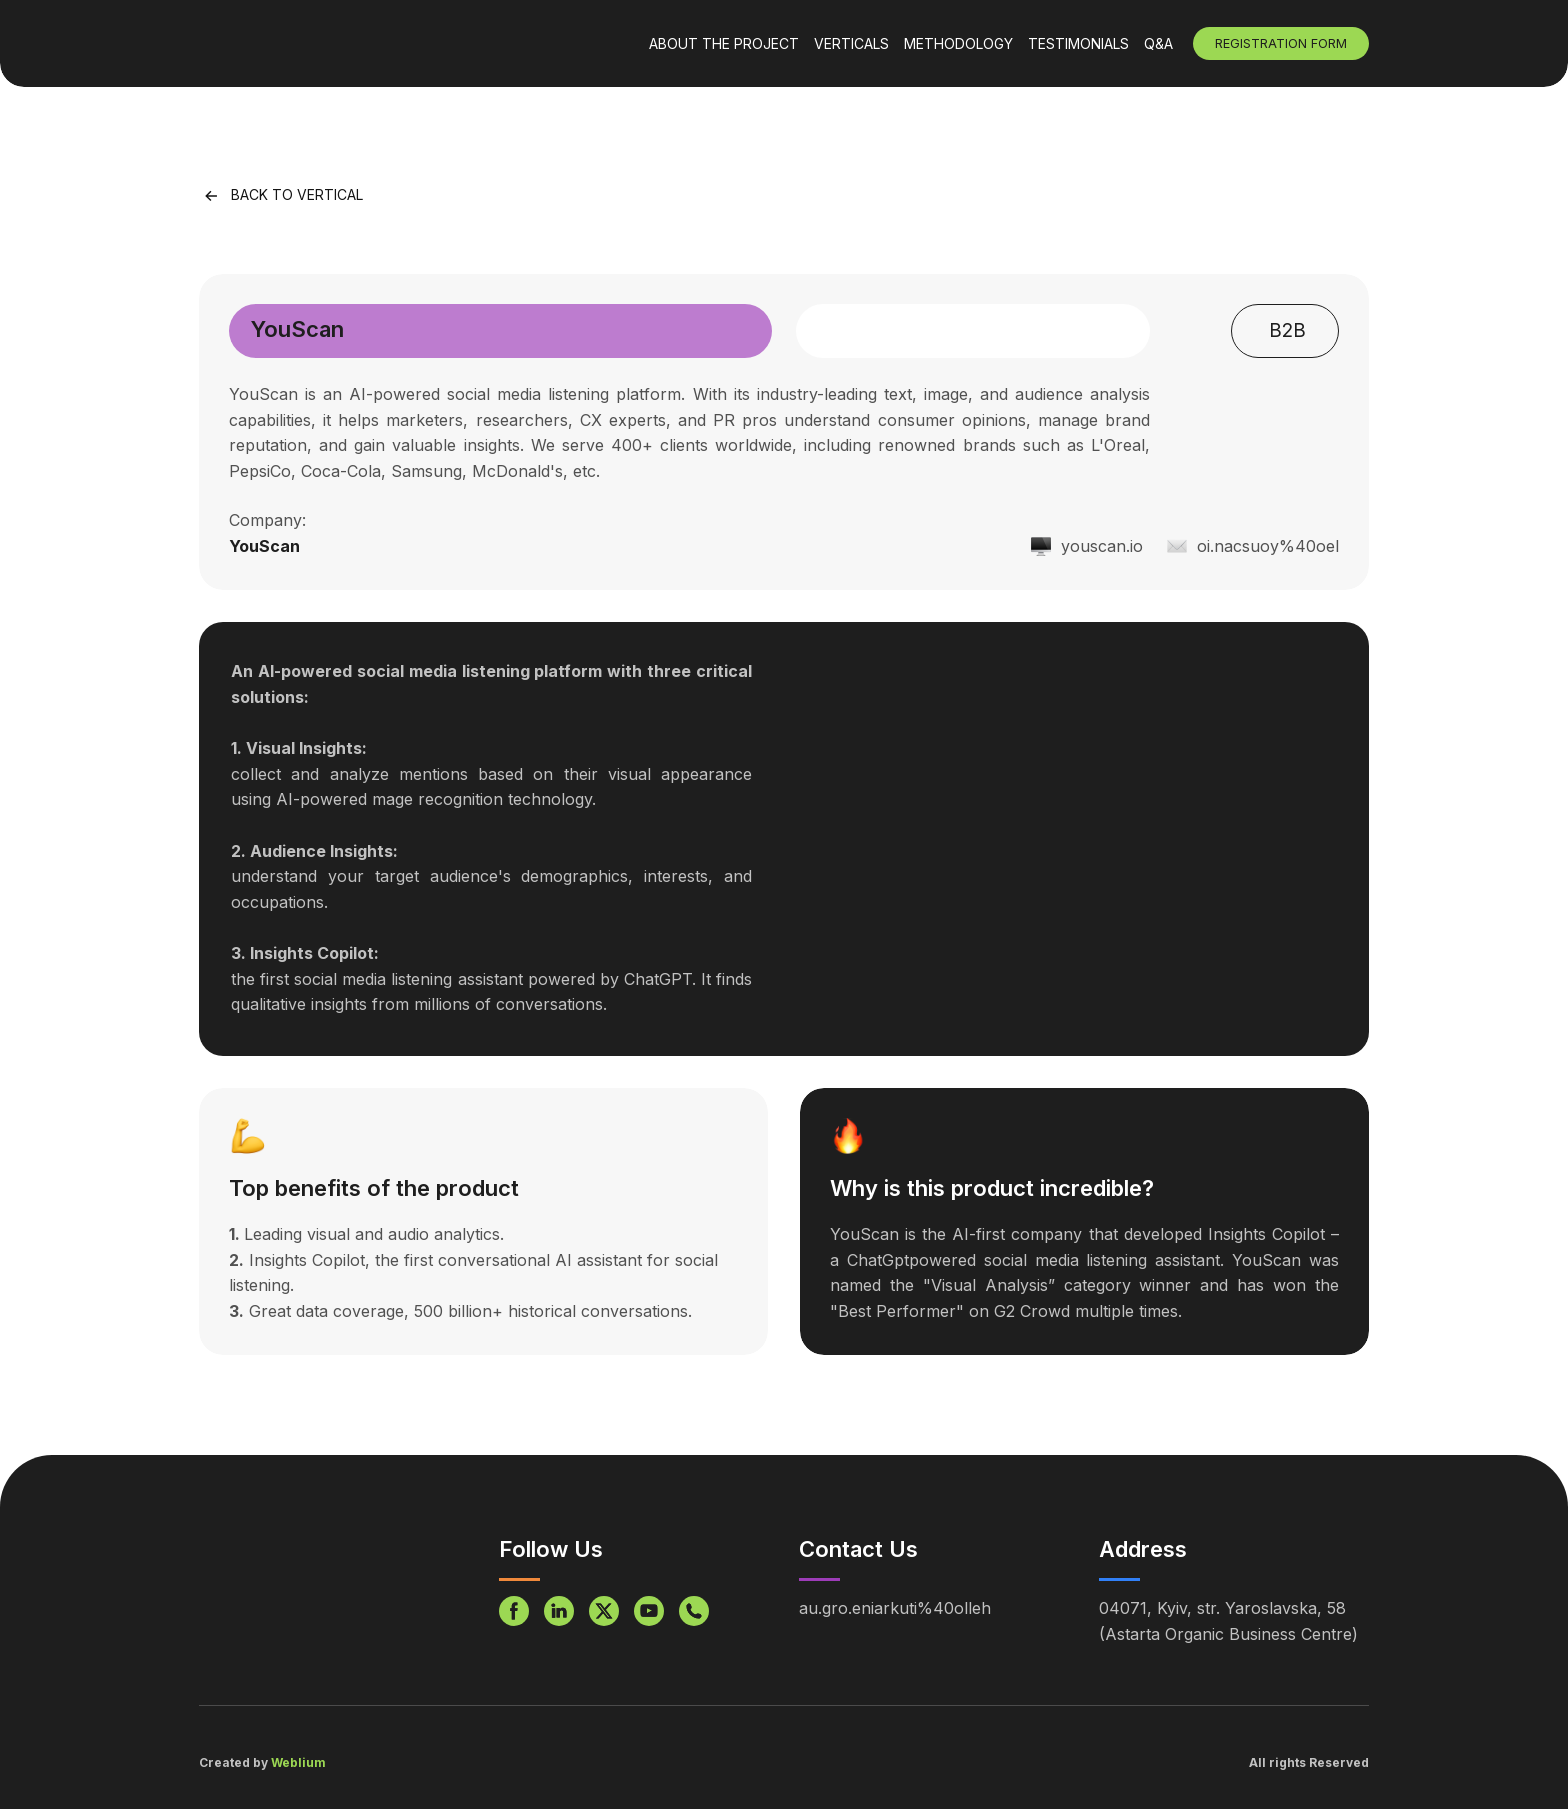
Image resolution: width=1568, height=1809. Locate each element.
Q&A (1158, 43)
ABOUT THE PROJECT (724, 43)
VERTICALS (851, 43)
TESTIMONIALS (1078, 43)
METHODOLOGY (958, 43)
